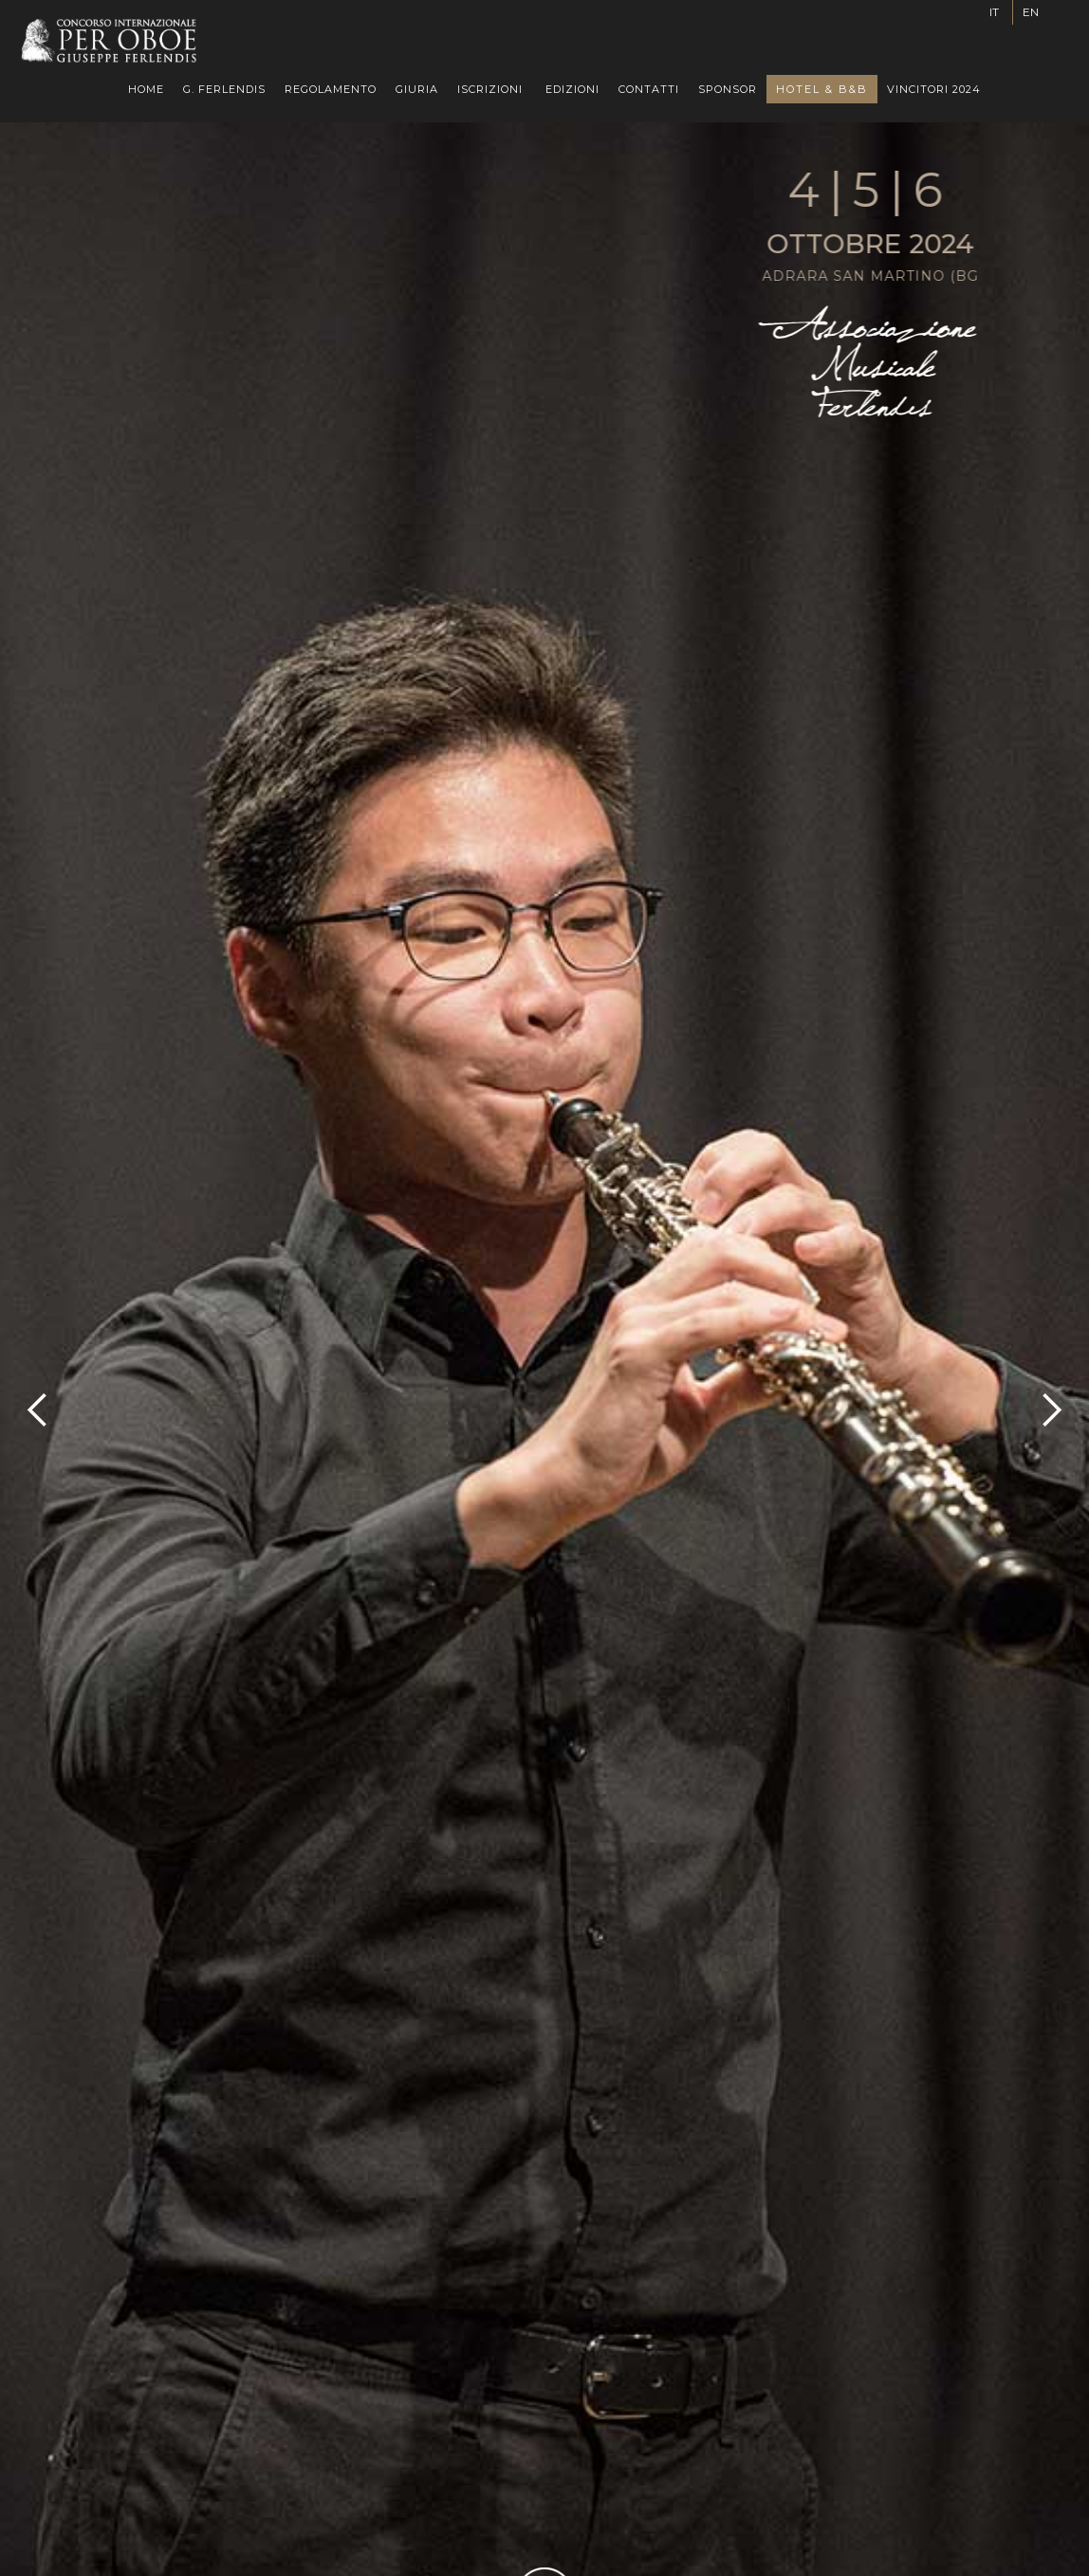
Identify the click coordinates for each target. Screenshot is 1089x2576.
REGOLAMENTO (331, 89)
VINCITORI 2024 (934, 89)
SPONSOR (727, 89)
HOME (146, 89)
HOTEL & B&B (822, 89)
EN (1031, 12)
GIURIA (417, 89)
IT (994, 12)
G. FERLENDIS (224, 89)
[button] (490, 89)
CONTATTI (648, 89)
